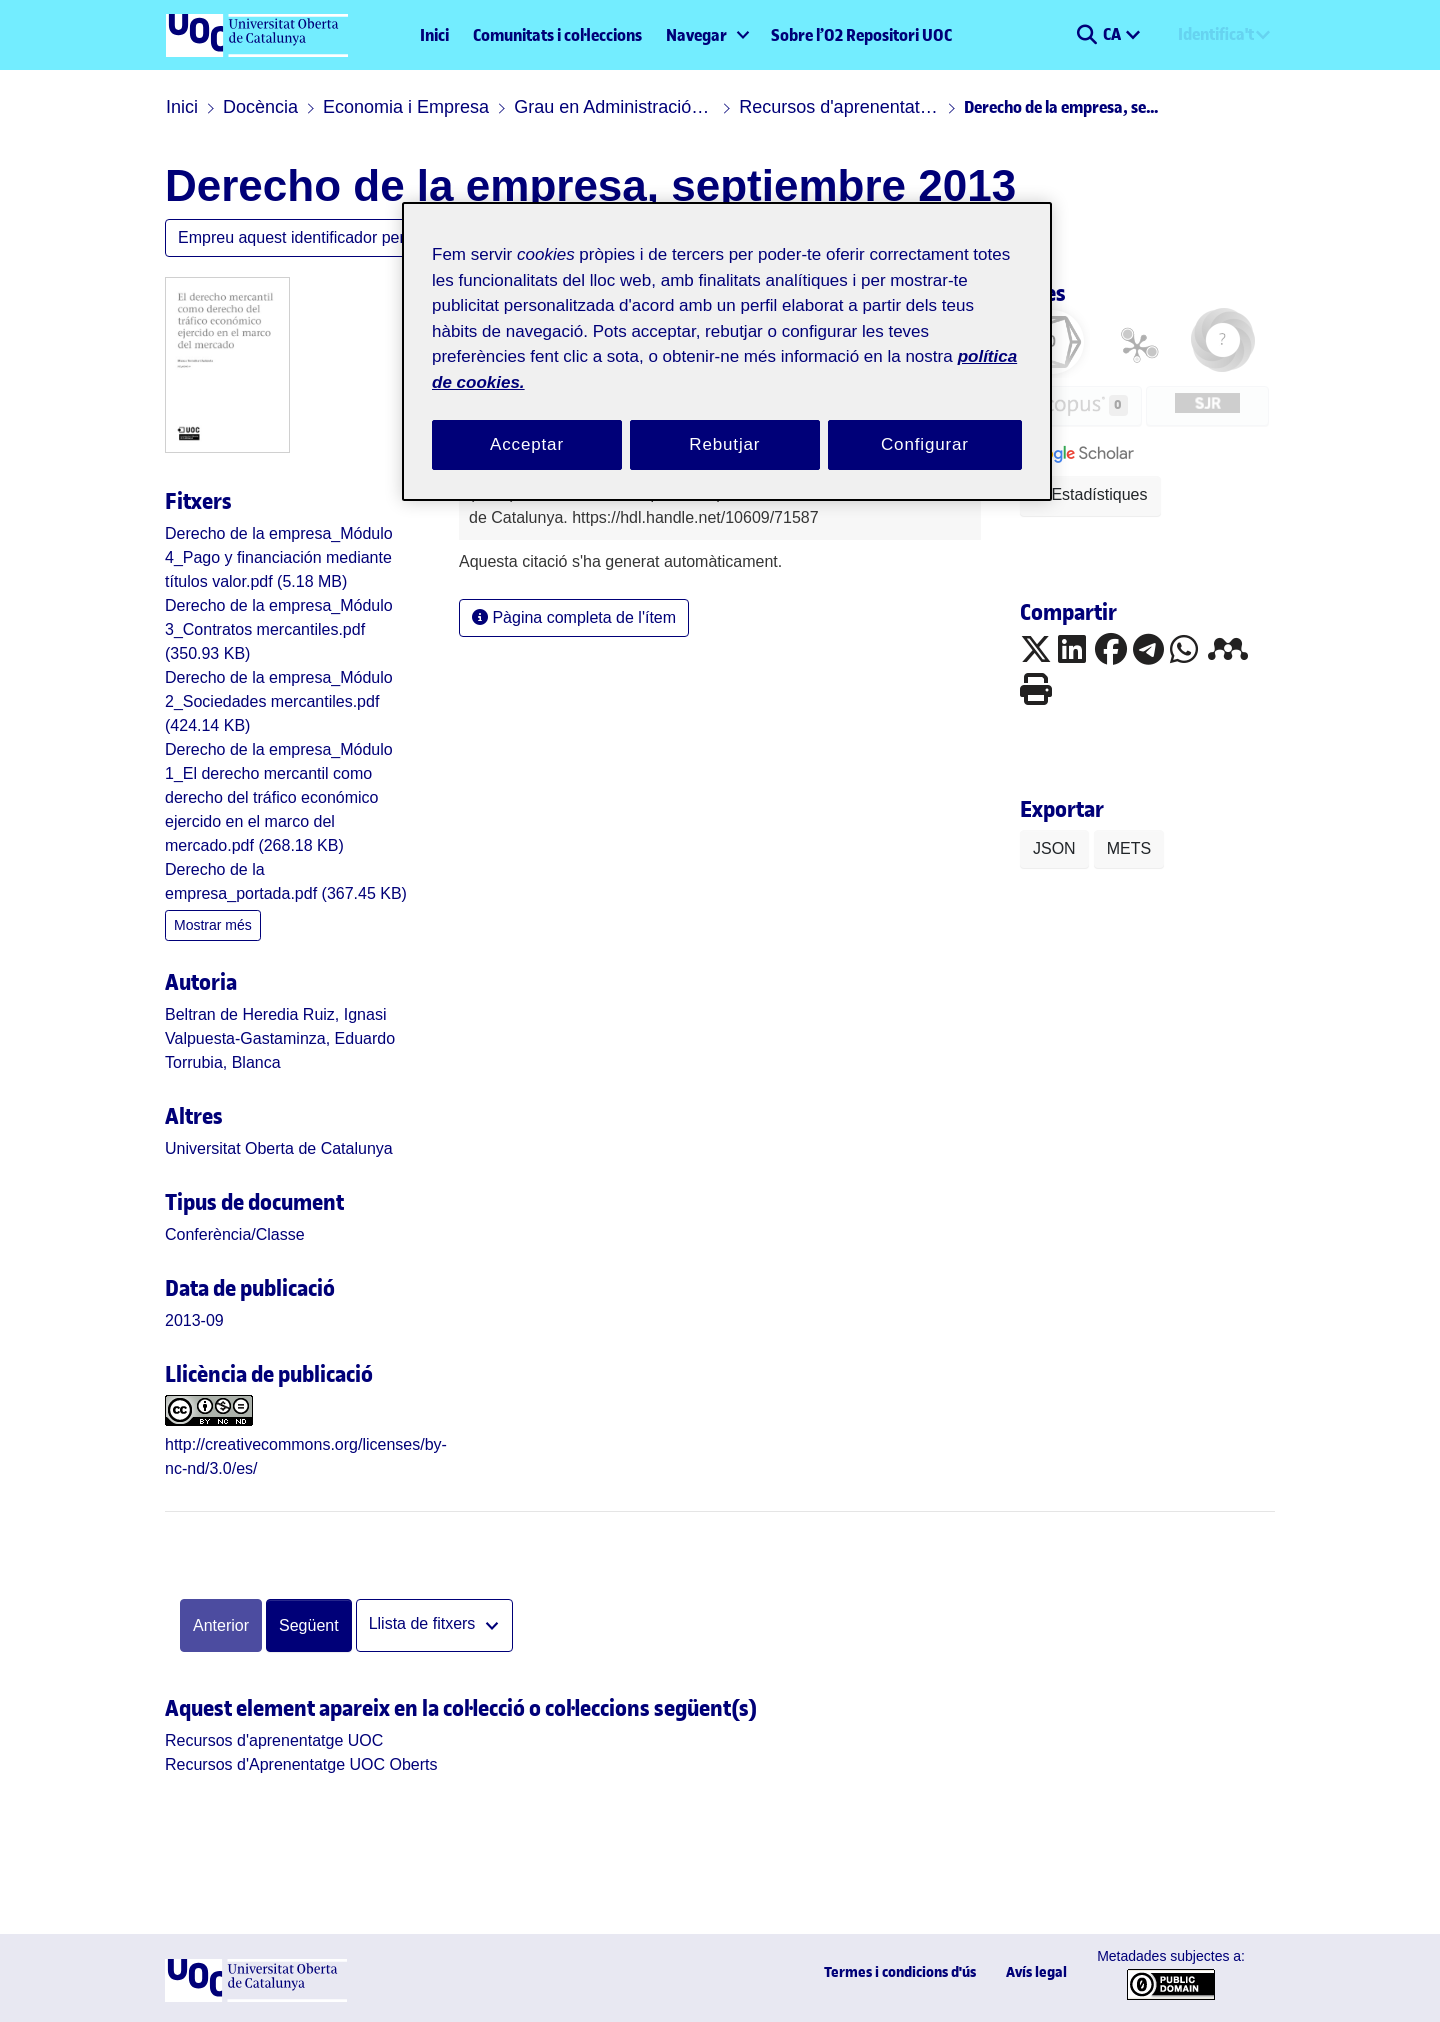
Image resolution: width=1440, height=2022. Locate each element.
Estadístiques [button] (1090, 494)
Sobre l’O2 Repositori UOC (861, 35)
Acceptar (527, 444)
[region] (727, 351)
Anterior (221, 1625)
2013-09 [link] (194, 1320)
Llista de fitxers (424, 1624)
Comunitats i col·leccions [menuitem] (557, 35)
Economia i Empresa (406, 107)
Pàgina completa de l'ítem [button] (574, 617)
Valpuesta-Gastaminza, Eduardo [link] (280, 1038)
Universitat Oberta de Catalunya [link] (279, 1148)
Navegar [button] (696, 35)
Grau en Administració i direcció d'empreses (614, 107)
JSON (1054, 848)
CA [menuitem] (1113, 34)
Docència (260, 107)
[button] (1086, 35)
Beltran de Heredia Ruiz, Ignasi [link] (275, 1014)
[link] (279, 557)
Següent (309, 1625)
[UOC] (256, 1996)
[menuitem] (706, 35)
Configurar (925, 444)
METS (1129, 848)
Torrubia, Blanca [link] (223, 1062)
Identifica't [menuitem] (1216, 34)
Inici (434, 35)
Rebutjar (724, 444)
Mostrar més (213, 925)
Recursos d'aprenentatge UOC (839, 107)
